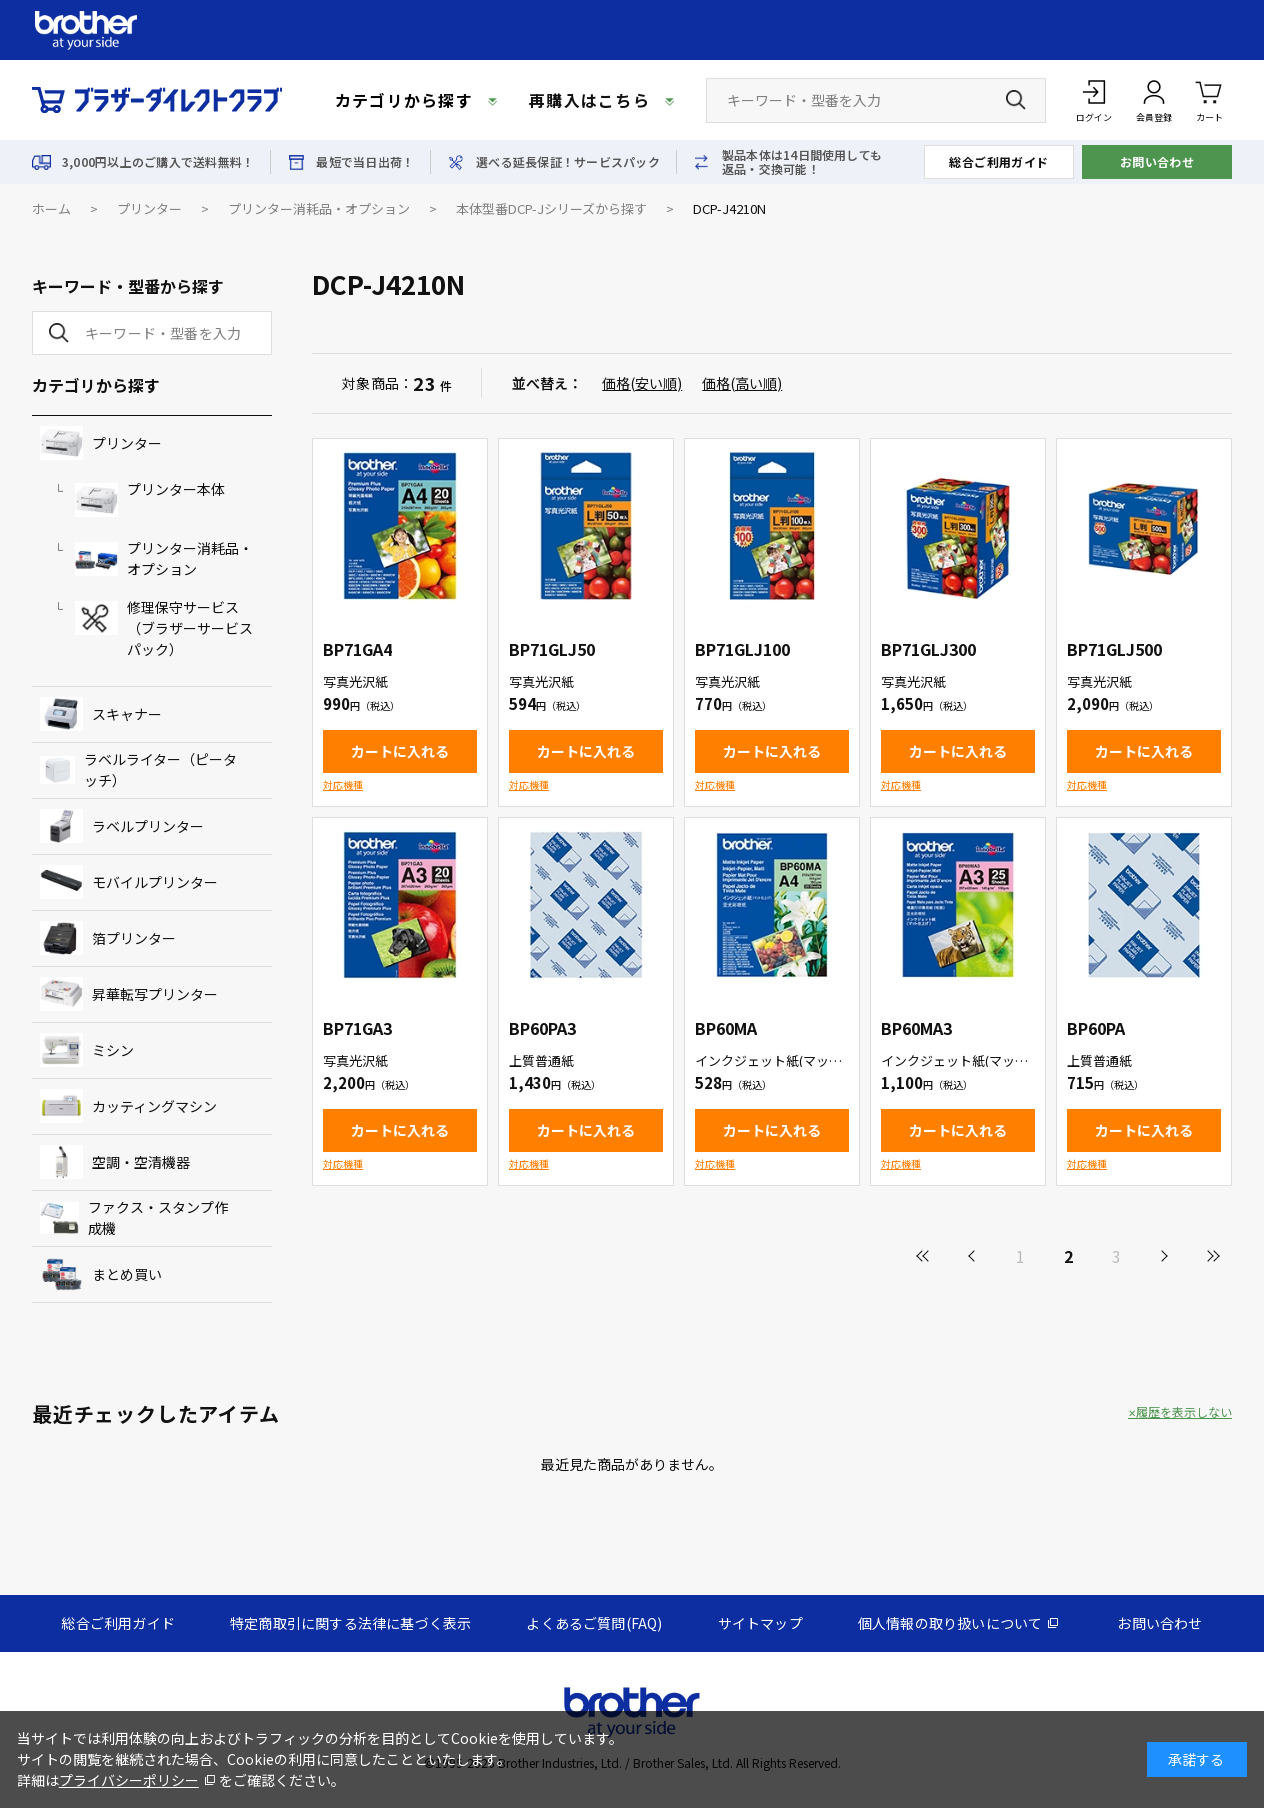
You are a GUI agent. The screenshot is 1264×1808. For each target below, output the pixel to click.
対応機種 (343, 784)
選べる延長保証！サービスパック (568, 162)
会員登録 (1154, 117)
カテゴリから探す (404, 100)
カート (1209, 99)
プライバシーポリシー (129, 1780)
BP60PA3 (542, 1028)
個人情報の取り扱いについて (950, 1623)
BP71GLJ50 (552, 649)
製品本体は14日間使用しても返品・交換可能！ (802, 162)
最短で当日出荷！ (365, 162)
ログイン (1094, 117)
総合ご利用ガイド (999, 161)
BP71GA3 (357, 1028)
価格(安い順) (642, 383)
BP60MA (726, 1028)
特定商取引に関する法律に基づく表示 (350, 1623)
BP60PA (1096, 1028)
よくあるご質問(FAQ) (594, 1623)
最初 (924, 1256)
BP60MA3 (916, 1028)
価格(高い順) (742, 383)
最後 (1212, 1256)
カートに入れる (400, 751)
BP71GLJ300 (928, 649)
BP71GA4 (357, 649)
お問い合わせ (1157, 161)
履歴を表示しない (1184, 1412)
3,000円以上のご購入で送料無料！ (158, 162)
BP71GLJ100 (742, 649)
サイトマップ (760, 1623)
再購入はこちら (589, 100)
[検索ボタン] (1016, 100)
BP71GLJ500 (1114, 649)
